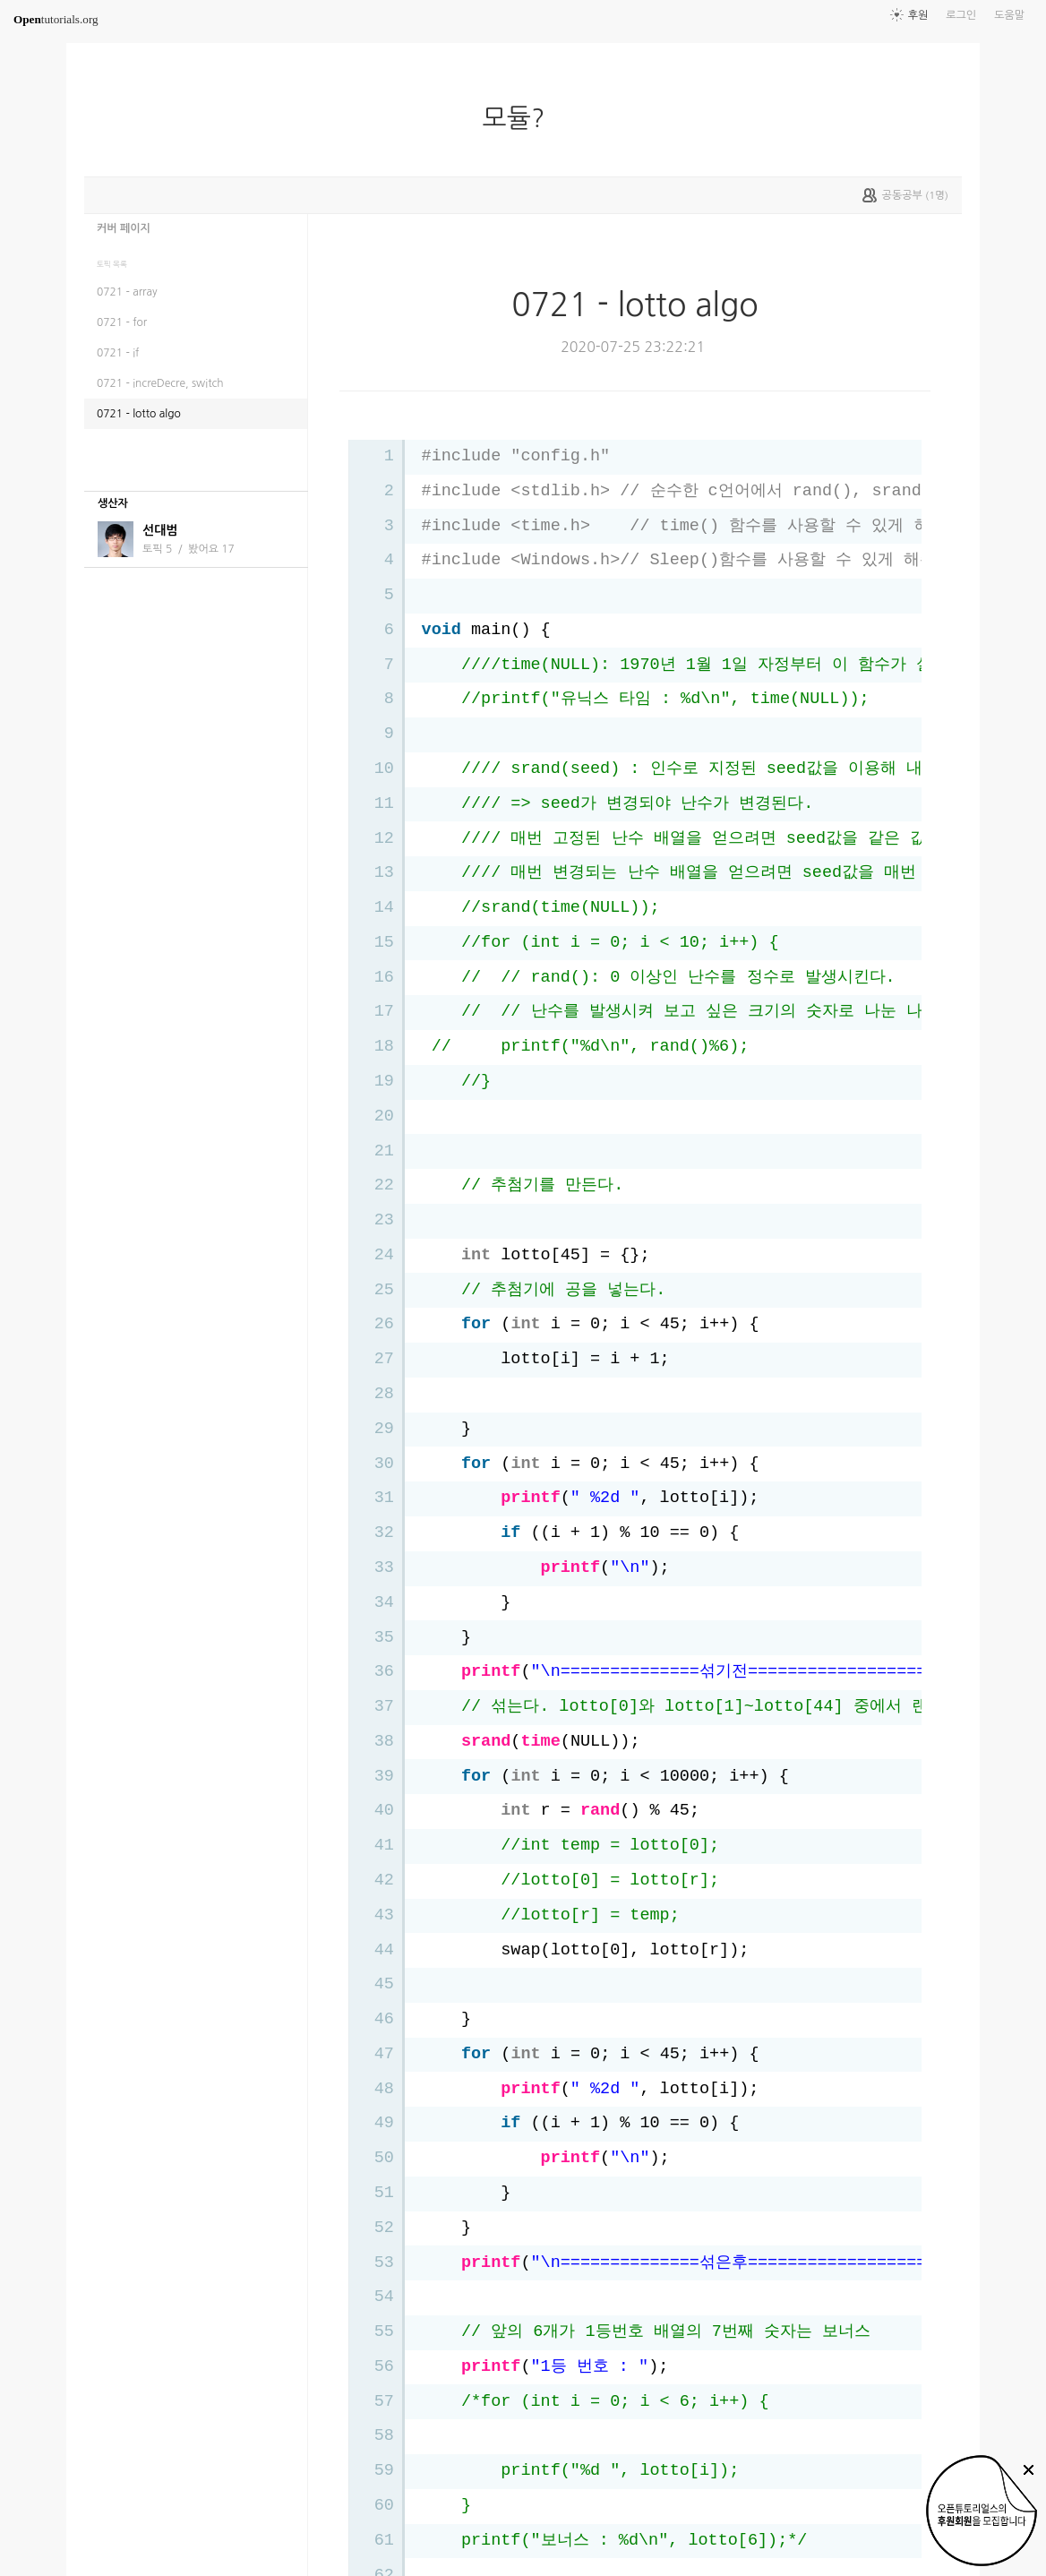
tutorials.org (56, 19)
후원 (918, 15)
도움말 (1009, 15)
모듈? (521, 118)
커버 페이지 (123, 228)
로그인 (961, 15)
